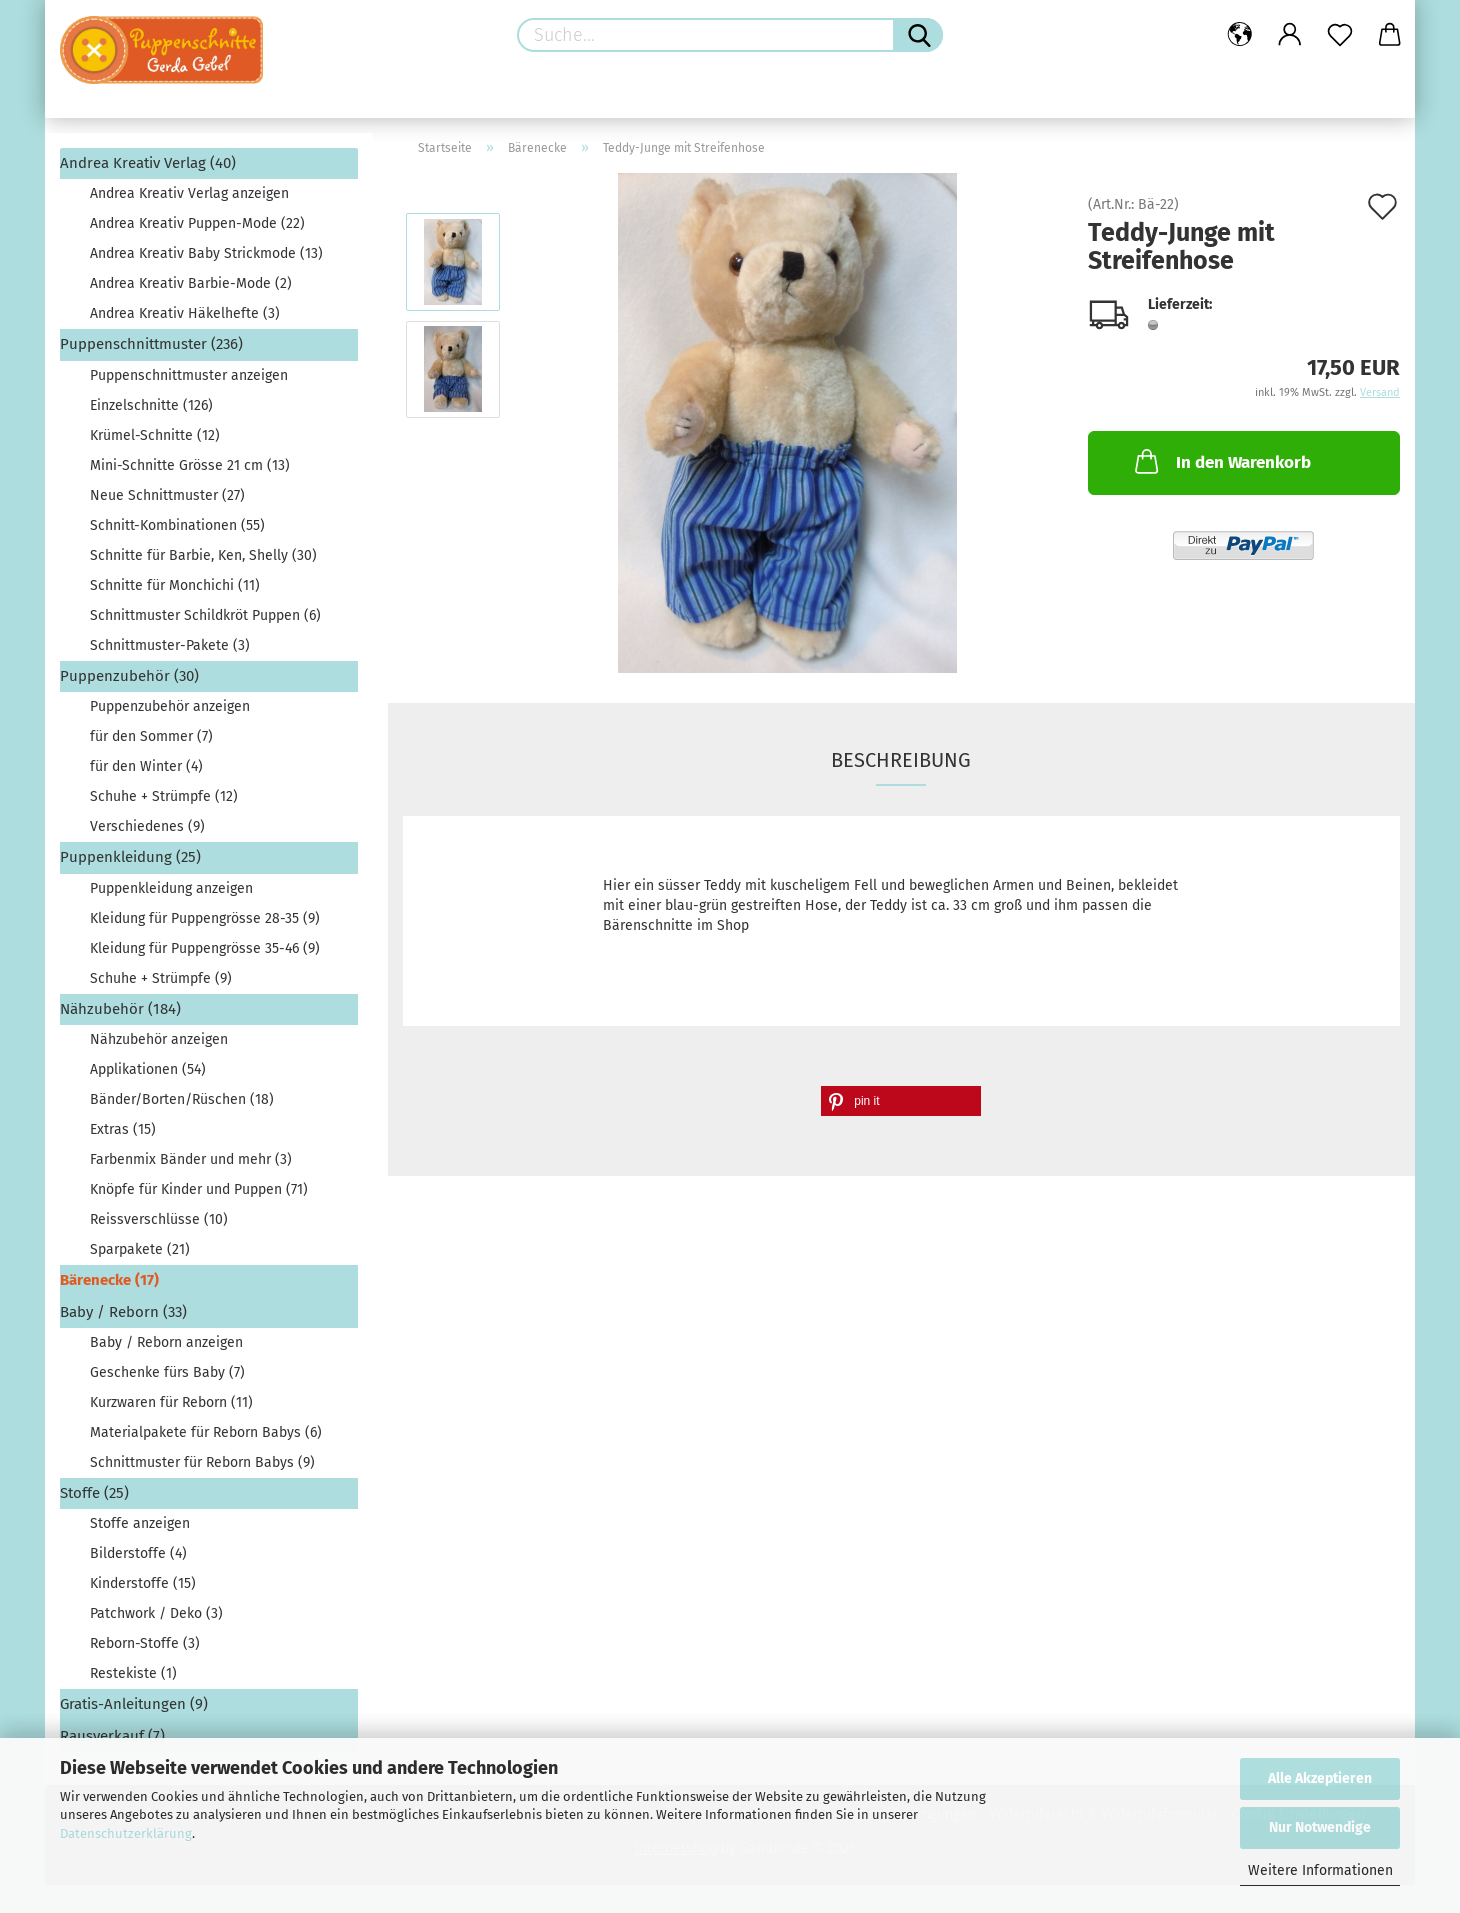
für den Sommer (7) (151, 736)
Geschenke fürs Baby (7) (167, 1372)
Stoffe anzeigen (140, 1523)
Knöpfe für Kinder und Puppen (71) (199, 1189)
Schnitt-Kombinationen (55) (177, 525)
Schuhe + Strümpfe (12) (164, 796)
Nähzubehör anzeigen (159, 1039)
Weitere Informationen (1320, 1870)
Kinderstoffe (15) (143, 1583)
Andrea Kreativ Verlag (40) (148, 163)
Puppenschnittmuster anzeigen (189, 375)
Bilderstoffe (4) (138, 1553)
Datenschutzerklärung (126, 1833)
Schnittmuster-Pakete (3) (170, 645)
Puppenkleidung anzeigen (171, 888)
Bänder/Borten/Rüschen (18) (182, 1099)
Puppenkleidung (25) (130, 857)
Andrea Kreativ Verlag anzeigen (189, 193)
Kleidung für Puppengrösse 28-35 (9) (205, 918)
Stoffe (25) (94, 1493)
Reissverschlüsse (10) (159, 1219)
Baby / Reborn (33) (123, 1312)
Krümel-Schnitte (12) (155, 435)
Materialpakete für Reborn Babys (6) (206, 1432)
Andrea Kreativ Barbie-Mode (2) (191, 283)
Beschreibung (901, 760)
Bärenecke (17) (109, 1280)
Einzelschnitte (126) (151, 405)
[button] (901, 1101)
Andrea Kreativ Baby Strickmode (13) (206, 253)
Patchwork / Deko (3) (156, 1613)
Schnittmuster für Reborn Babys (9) (202, 1462)
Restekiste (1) (133, 1673)
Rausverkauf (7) (112, 1736)
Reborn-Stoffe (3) (145, 1643)
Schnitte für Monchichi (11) (175, 585)
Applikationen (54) (148, 1069)
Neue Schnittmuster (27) (167, 495)
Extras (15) (123, 1129)
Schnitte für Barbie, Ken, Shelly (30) (203, 555)
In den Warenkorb (1221, 461)
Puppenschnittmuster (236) (151, 344)
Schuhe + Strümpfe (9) (161, 978)
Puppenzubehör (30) (129, 676)
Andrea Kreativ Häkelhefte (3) (185, 313)
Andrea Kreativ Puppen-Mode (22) (197, 223)
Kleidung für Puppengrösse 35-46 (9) (205, 948)
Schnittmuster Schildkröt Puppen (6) (205, 615)
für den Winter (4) (146, 766)
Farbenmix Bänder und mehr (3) (191, 1159)
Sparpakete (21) (140, 1249)
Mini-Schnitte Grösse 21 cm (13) (190, 465)
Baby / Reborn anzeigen (166, 1342)
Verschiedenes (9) (147, 826)
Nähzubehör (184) (120, 1009)
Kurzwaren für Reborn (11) (171, 1402)
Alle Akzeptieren (1320, 1778)
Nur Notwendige (1320, 1827)
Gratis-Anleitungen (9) (134, 1704)
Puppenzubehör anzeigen (170, 706)
